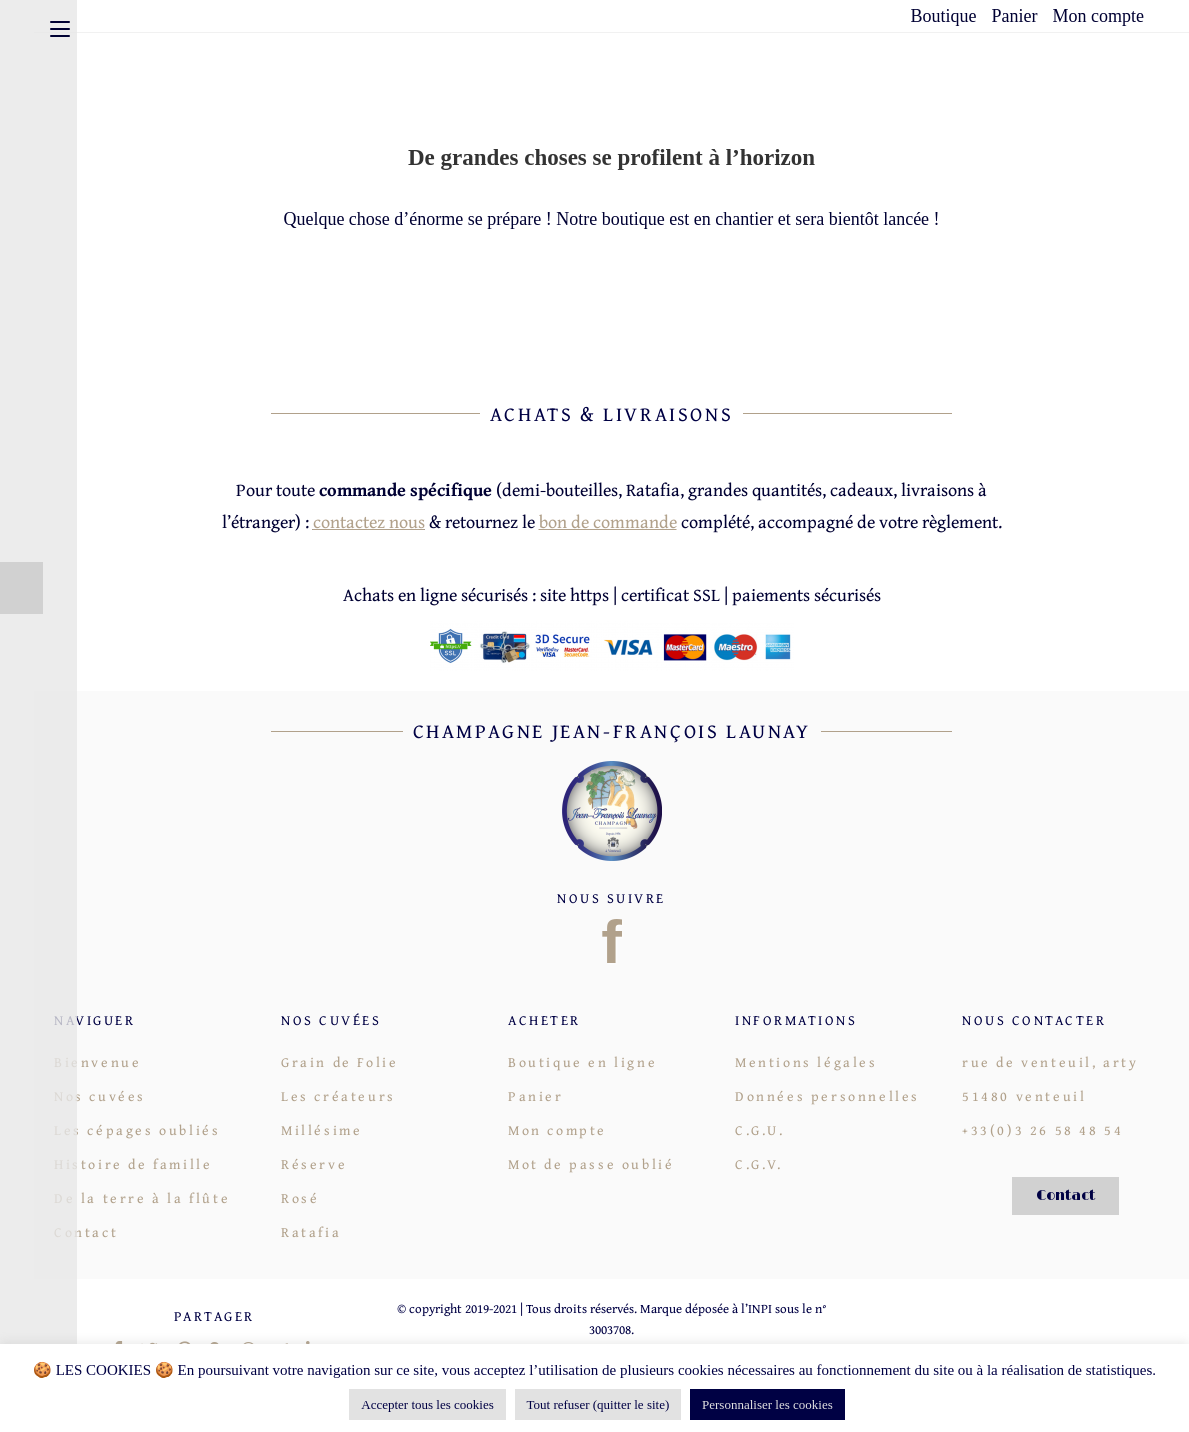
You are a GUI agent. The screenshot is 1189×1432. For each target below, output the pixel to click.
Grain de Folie (339, 1062)
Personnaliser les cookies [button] (767, 1404)
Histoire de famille (133, 1164)
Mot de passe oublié (591, 1164)
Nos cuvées (100, 1096)
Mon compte (1099, 16)
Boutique (944, 16)
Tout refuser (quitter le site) (598, 1404)
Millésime (321, 1130)
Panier (1015, 16)
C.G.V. (759, 1164)
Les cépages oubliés (137, 1130)
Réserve (314, 1164)
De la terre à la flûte (142, 1198)
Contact (86, 1232)
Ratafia (311, 1232)
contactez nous (369, 521)
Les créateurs (338, 1096)
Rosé (300, 1198)
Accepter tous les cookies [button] (427, 1404)
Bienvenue (97, 1062)
